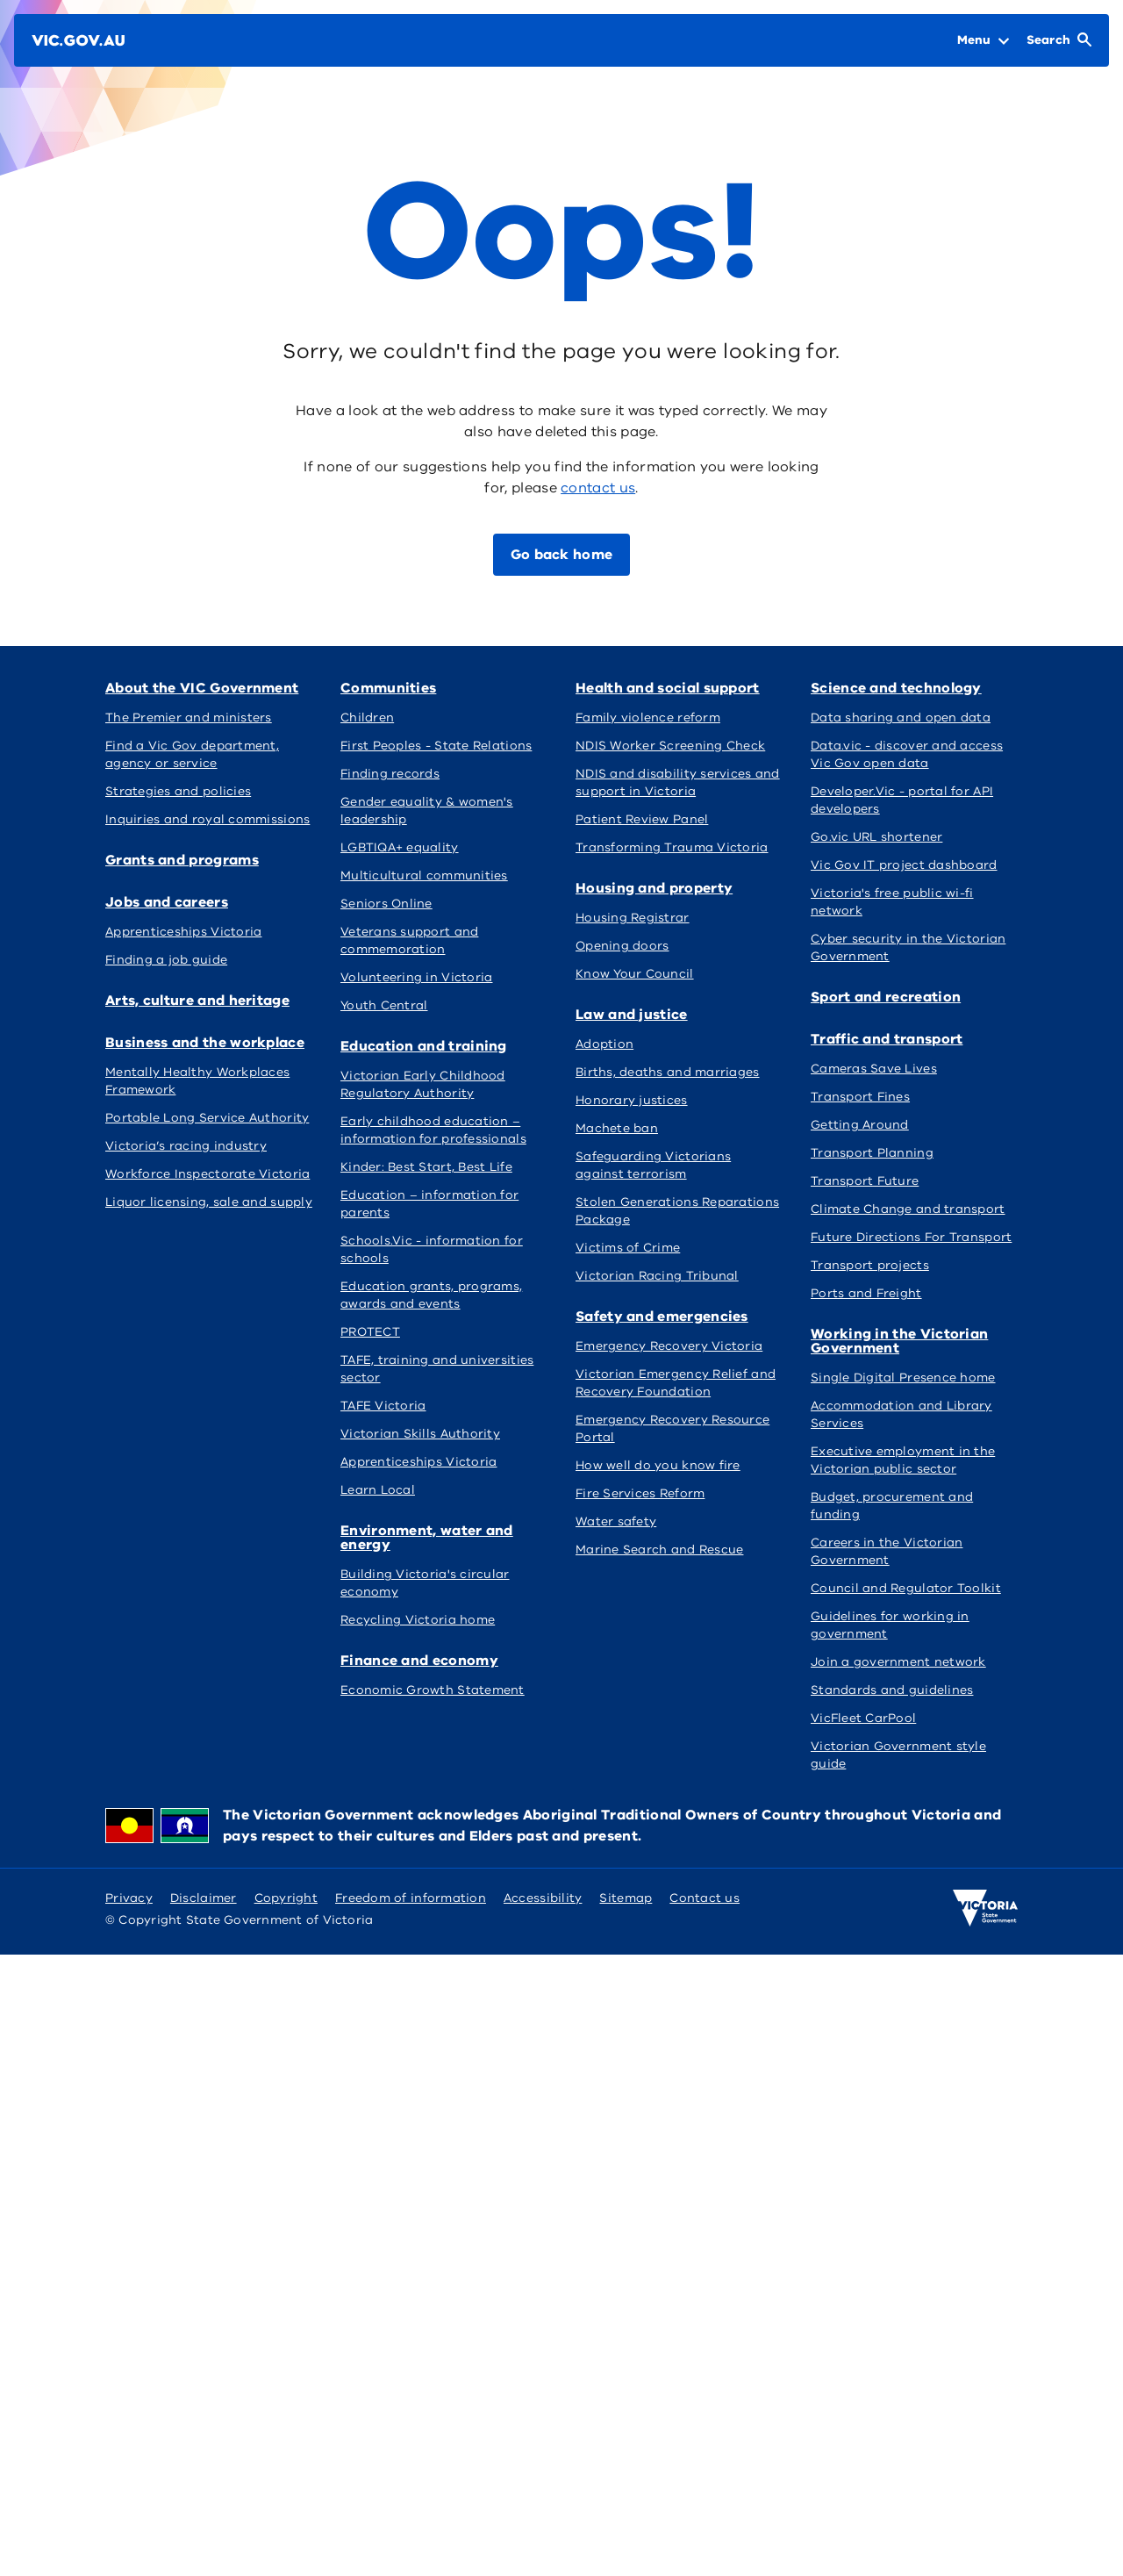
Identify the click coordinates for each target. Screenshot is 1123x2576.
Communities (388, 688)
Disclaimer (203, 1898)
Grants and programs (182, 860)
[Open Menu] (983, 40)
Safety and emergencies (662, 1317)
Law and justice (632, 1015)
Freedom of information (410, 1898)
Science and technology (896, 688)
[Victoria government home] (985, 1908)
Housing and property (654, 888)
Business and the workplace (204, 1043)
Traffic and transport (886, 1039)
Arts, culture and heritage (197, 1001)
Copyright (286, 1898)
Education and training (423, 1046)
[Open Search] (1059, 40)
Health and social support (668, 688)
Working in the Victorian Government (899, 1341)
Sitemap (625, 1898)
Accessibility (543, 1898)
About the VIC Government (201, 688)
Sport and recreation (886, 997)
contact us (598, 488)
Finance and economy (419, 1661)
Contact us (704, 1898)
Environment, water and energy (426, 1538)
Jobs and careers (166, 902)
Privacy (129, 1898)
